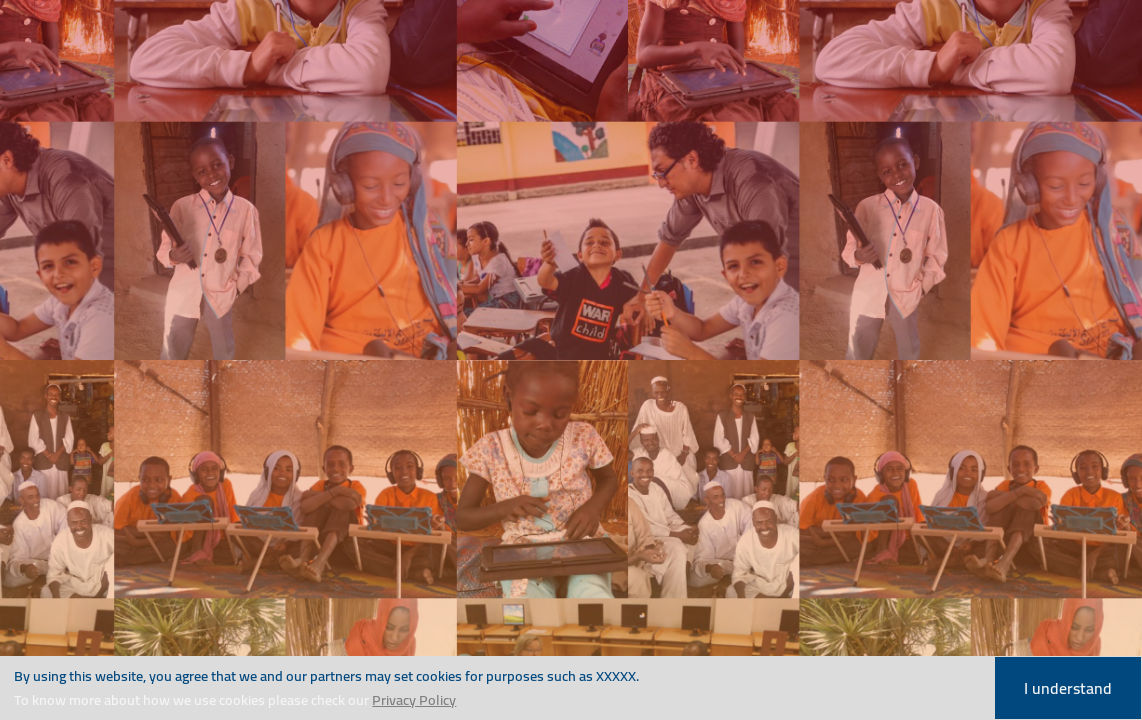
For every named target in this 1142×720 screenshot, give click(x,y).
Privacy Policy (414, 699)
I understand (1068, 688)
